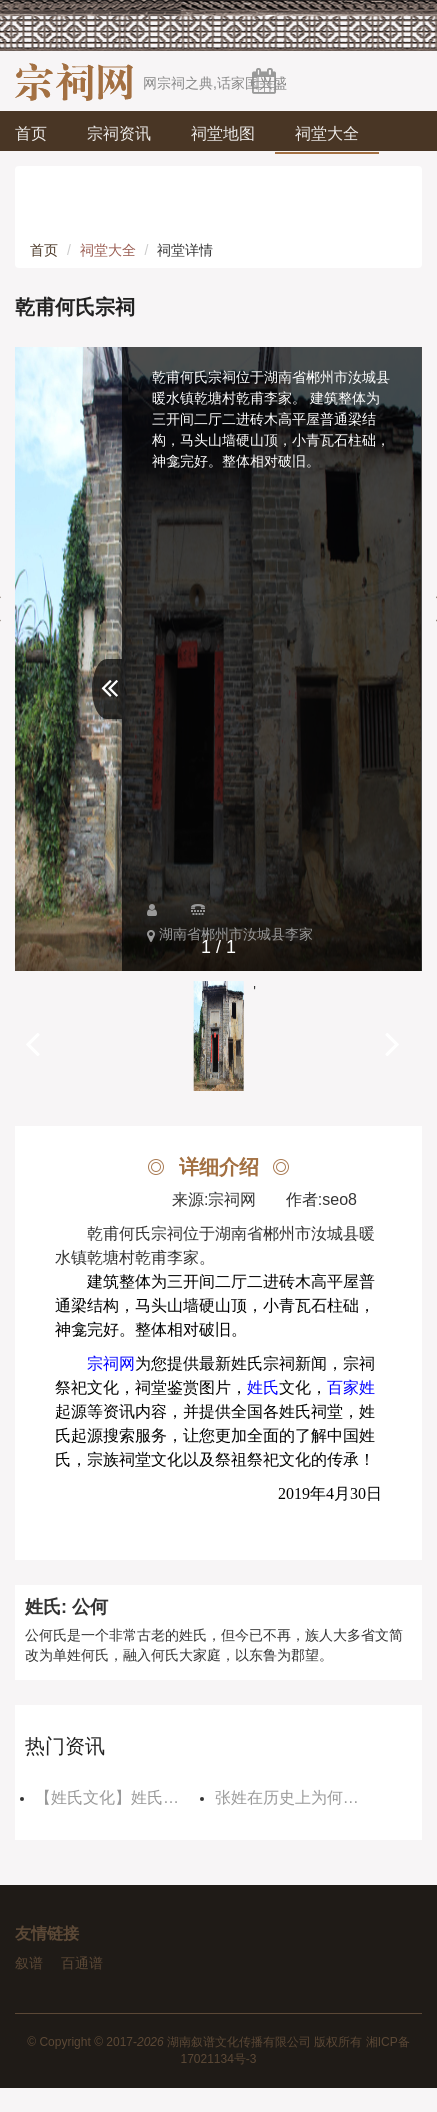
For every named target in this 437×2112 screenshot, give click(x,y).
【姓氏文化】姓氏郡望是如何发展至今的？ (120, 1797)
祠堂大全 (327, 133)
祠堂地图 (223, 133)
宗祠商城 (67, 219)
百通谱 (82, 1963)
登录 (398, 260)
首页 (31, 133)
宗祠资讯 (119, 133)
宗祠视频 (275, 176)
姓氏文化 (171, 176)
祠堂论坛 (67, 176)
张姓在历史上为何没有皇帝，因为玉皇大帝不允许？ (300, 1797)
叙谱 (29, 1963)
